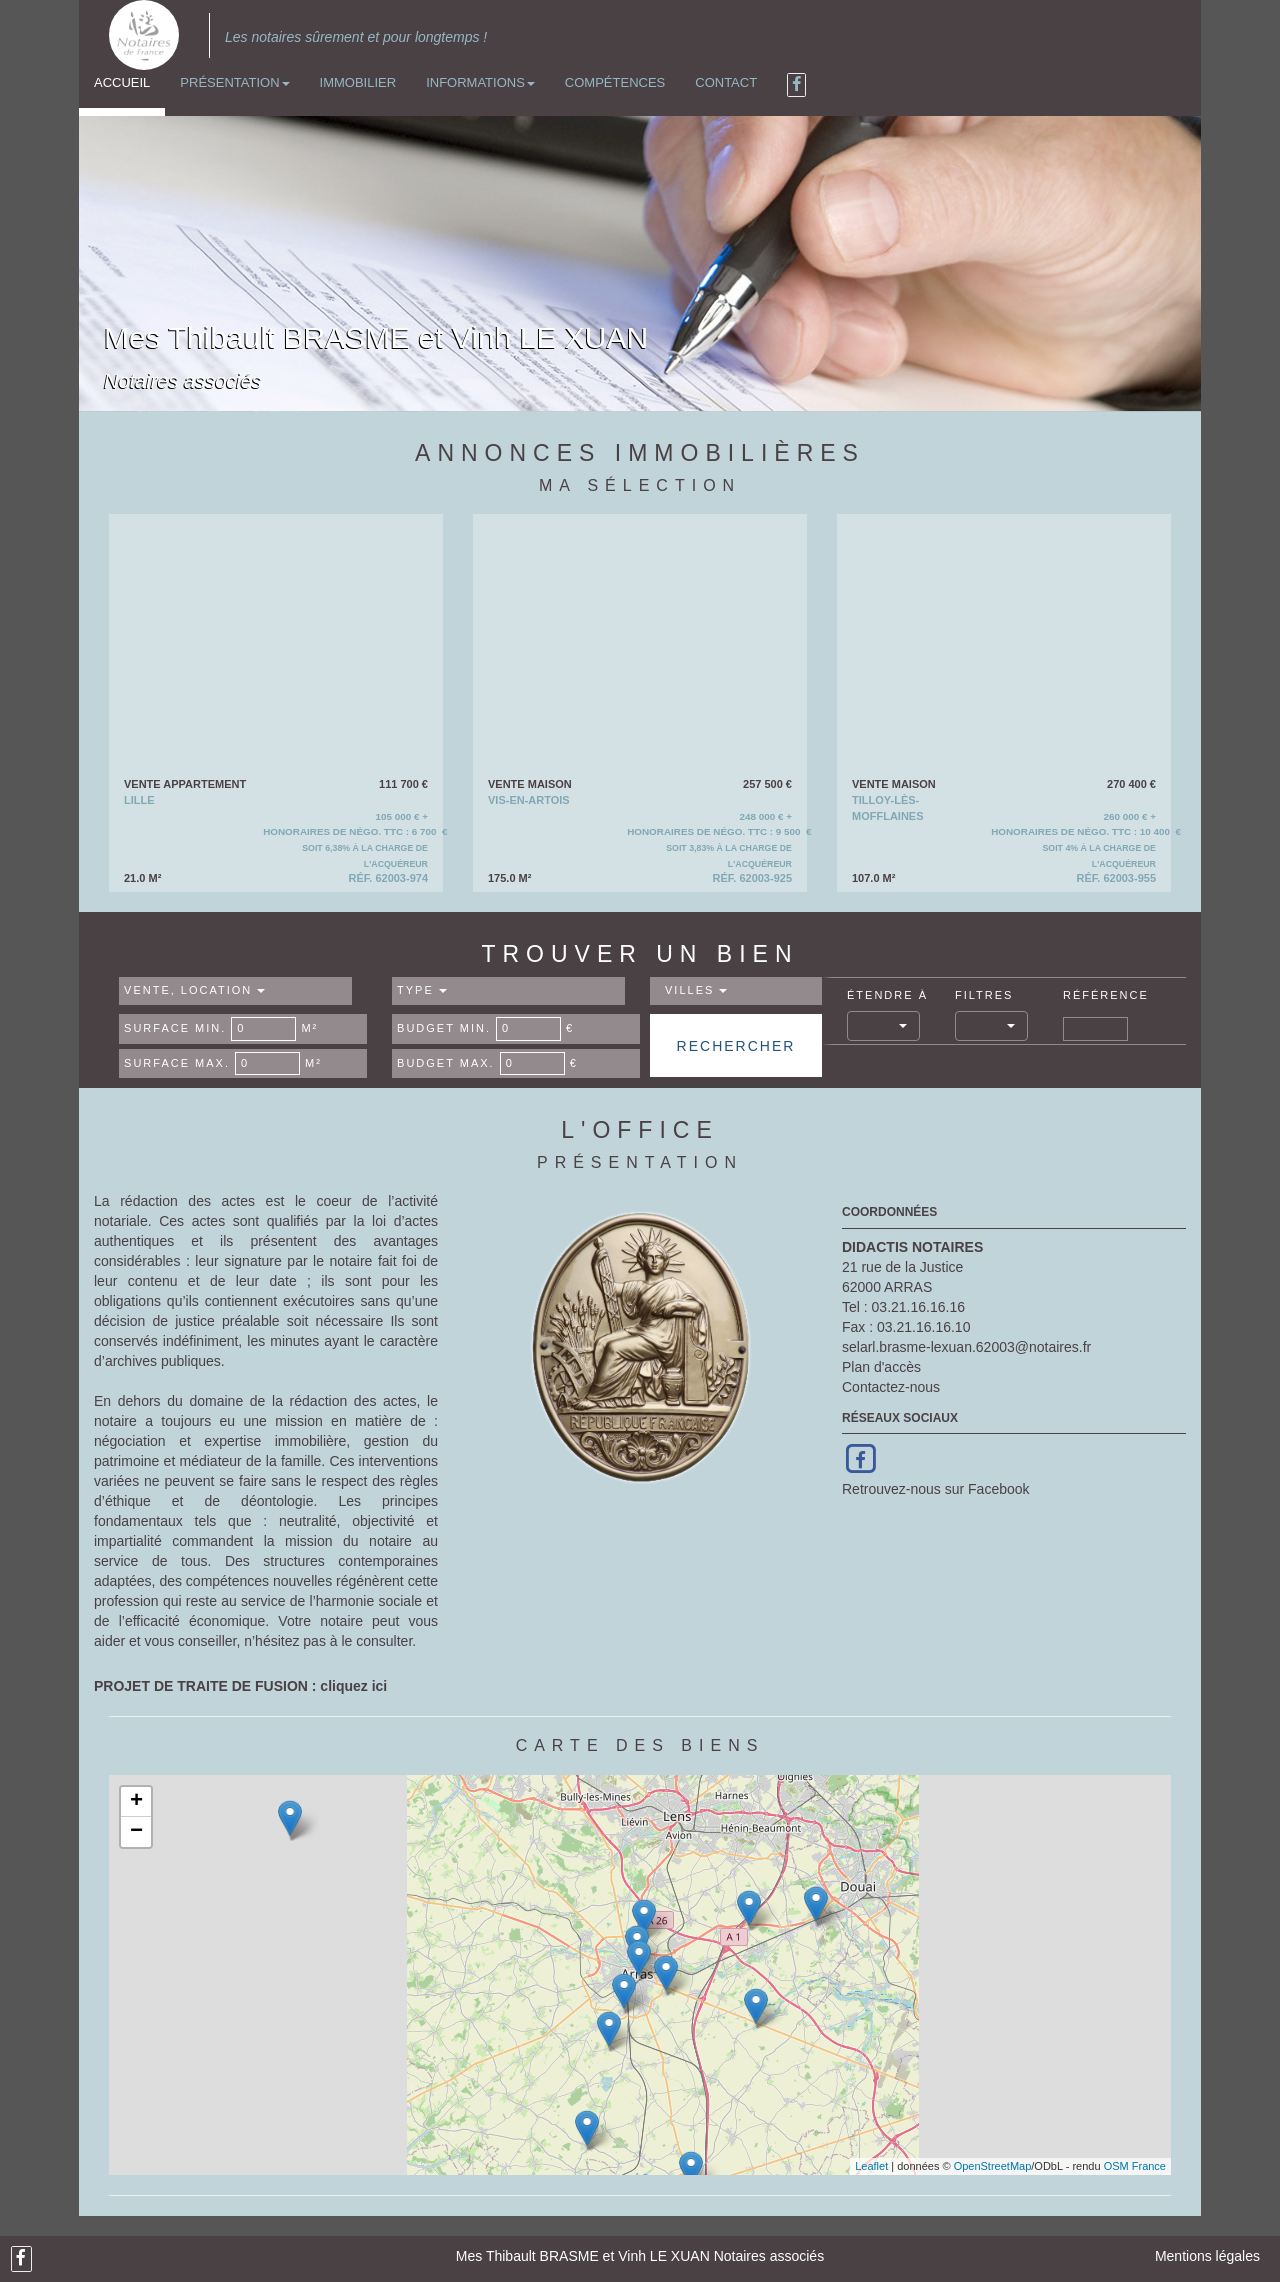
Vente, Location (194, 990)
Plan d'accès (881, 1367)
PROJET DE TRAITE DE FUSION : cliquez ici (240, 1686)
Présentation (234, 82)
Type (422, 990)
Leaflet (871, 2166)
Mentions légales (1207, 2256)
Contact (726, 82)
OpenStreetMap (993, 2166)
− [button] (136, 1832)
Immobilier (358, 82)
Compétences (615, 82)
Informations (480, 82)
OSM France (1135, 2166)
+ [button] (136, 1802)
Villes (696, 990)
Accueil (122, 82)
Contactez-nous (891, 1387)
